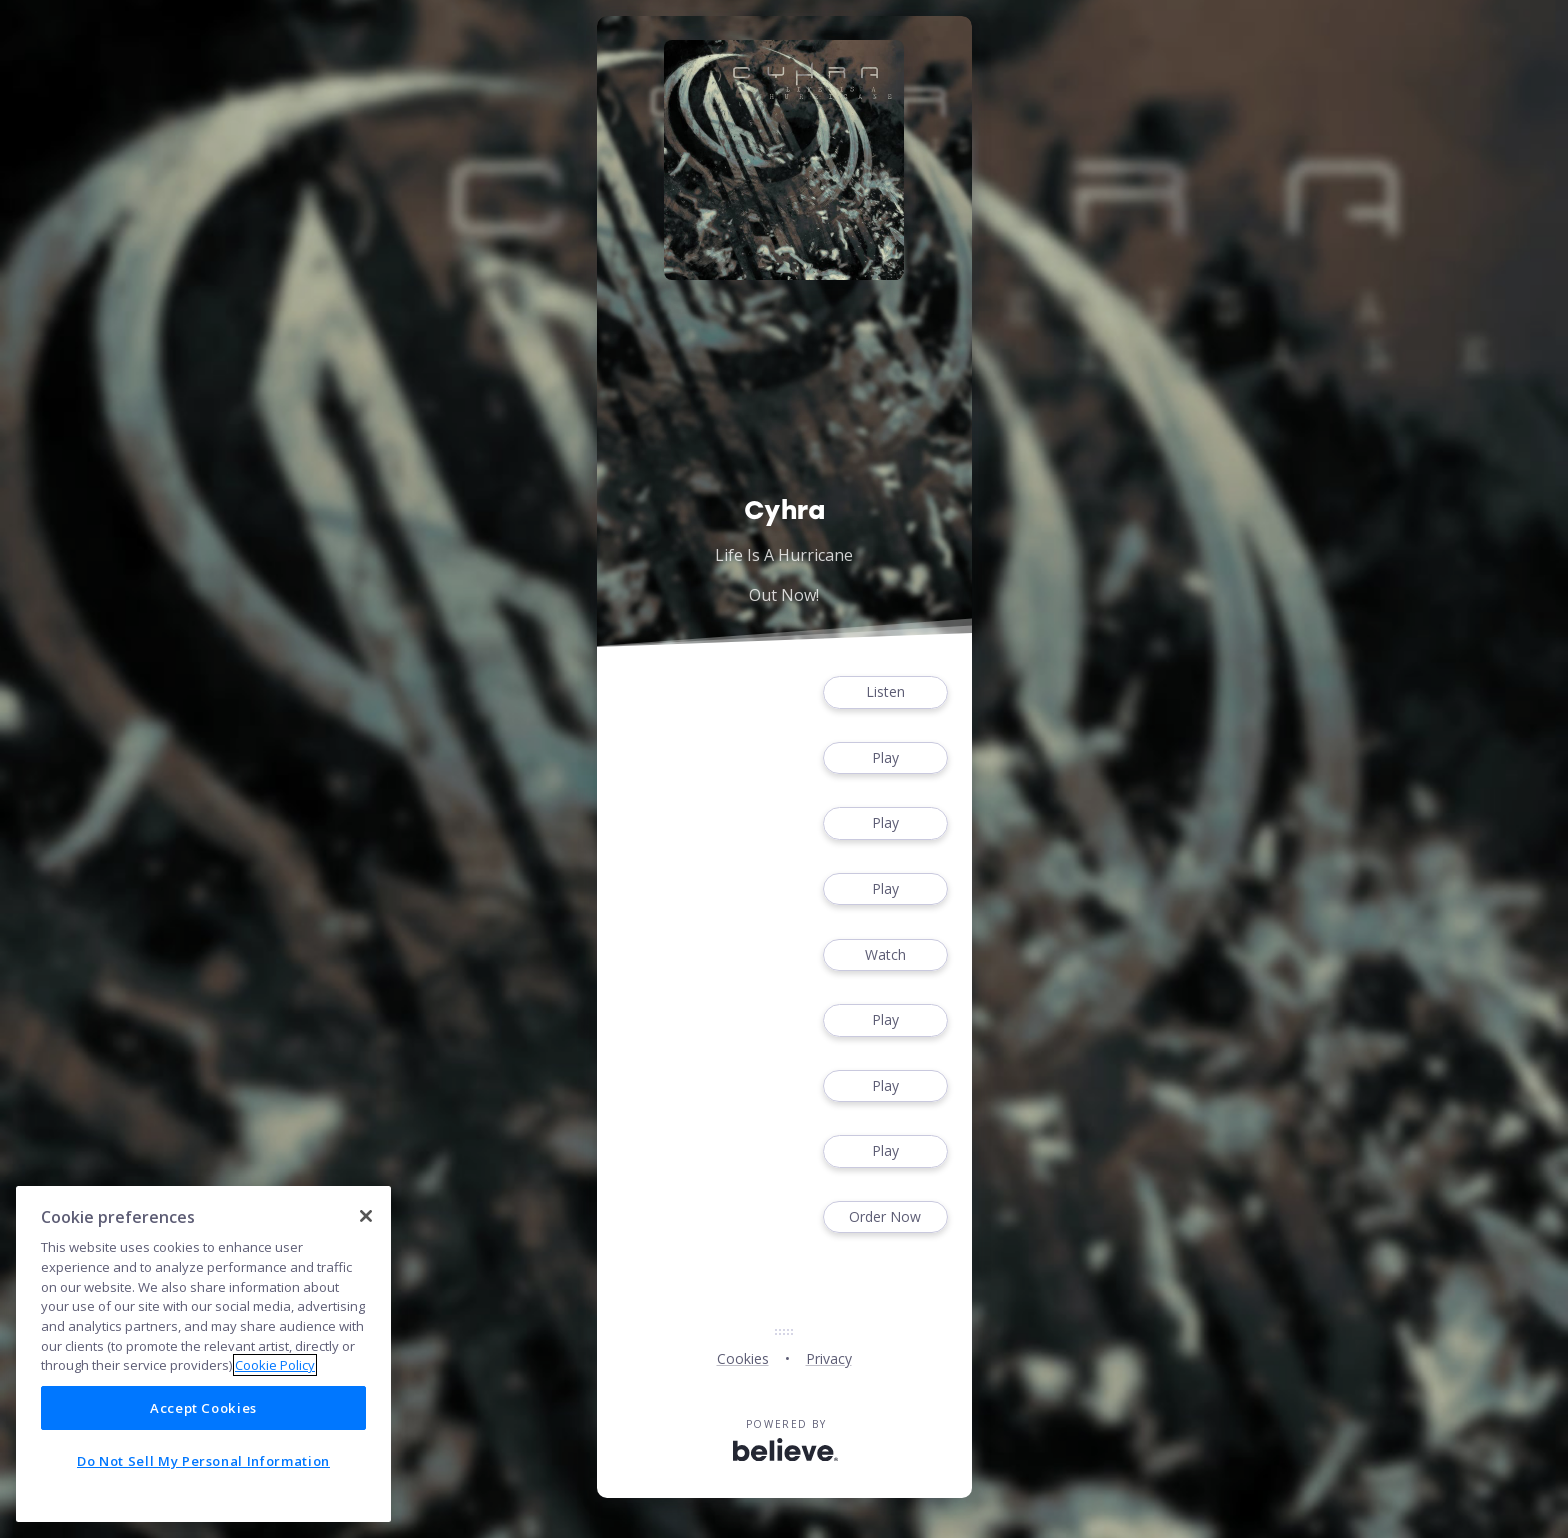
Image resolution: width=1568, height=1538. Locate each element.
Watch (885, 955)
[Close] (366, 1216)
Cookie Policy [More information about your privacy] (275, 1365)
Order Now (885, 1217)
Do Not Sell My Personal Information (203, 1461)
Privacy (829, 1358)
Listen (885, 692)
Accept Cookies (203, 1408)
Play (885, 758)
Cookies (743, 1358)
